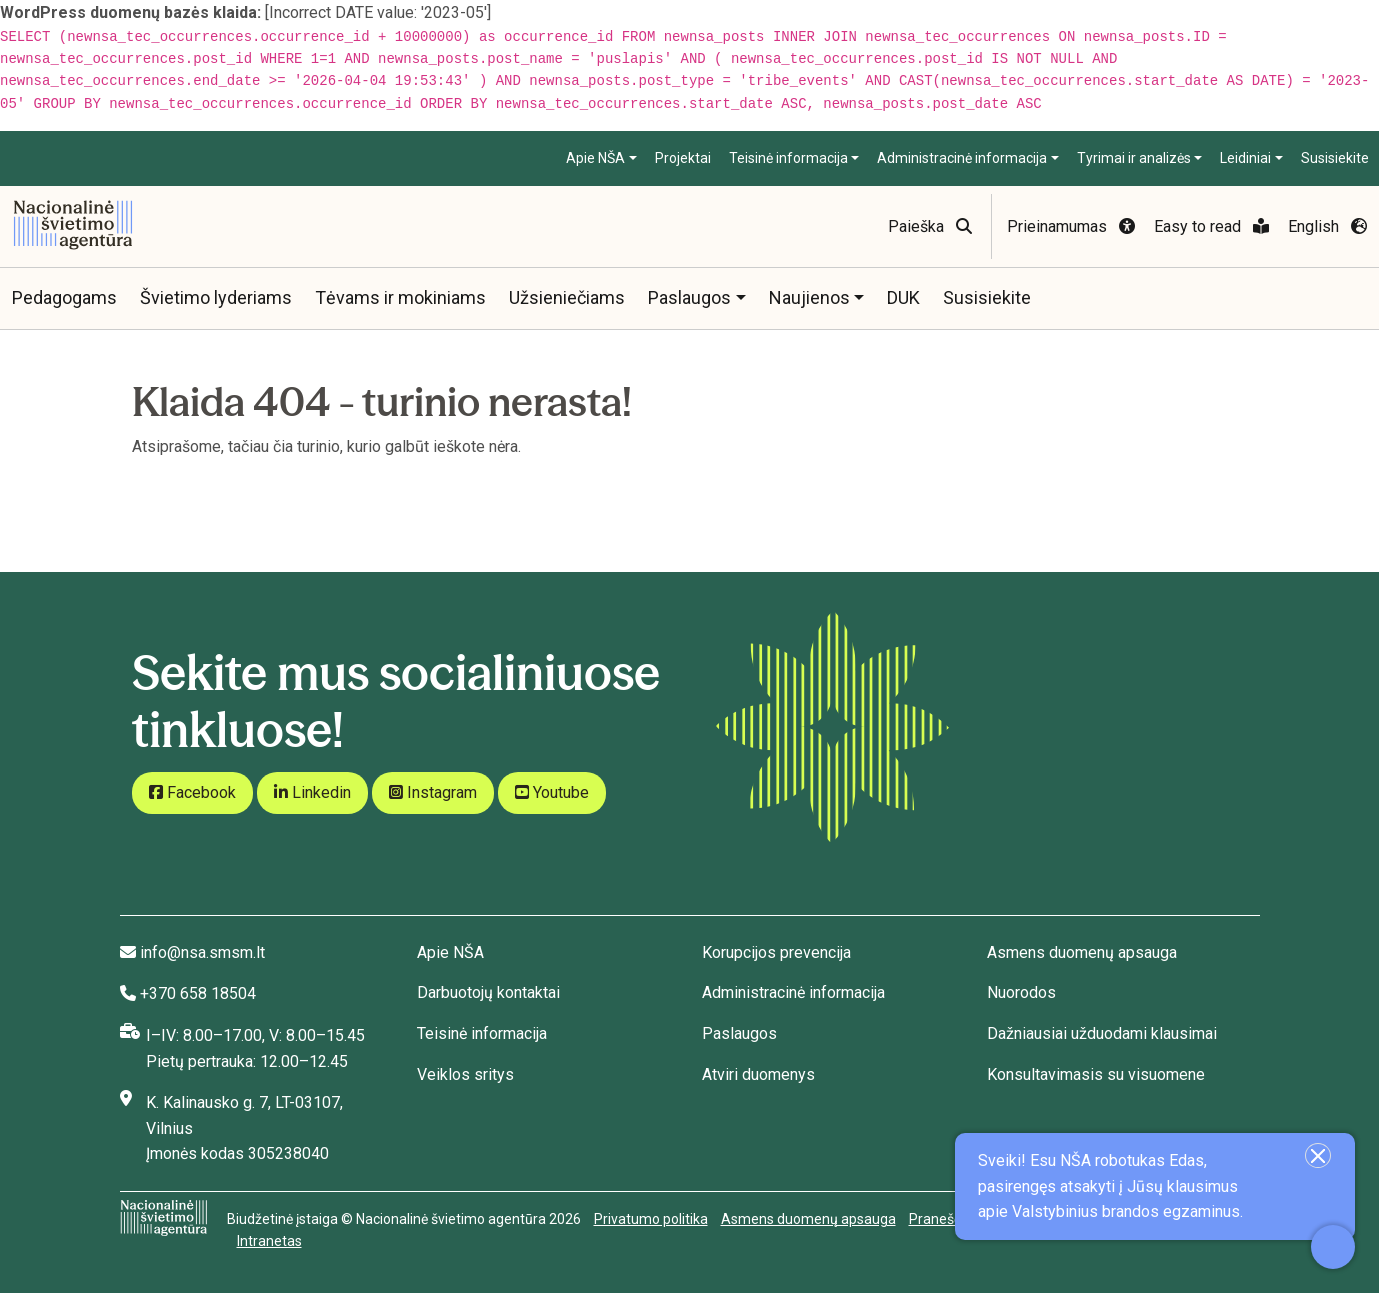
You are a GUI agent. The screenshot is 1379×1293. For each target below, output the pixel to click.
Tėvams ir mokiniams (400, 297)
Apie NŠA (595, 158)
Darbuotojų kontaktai (488, 992)
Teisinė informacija (788, 158)
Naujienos (809, 297)
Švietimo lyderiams (216, 297)
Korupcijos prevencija (776, 952)
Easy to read (1211, 226)
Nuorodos (1021, 992)
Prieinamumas (1071, 226)
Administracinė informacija (962, 158)
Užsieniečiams (567, 297)
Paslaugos (689, 297)
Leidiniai (1245, 158)
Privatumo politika (651, 1219)
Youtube (552, 792)
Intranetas (269, 1241)
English (1327, 226)
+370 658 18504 (198, 993)
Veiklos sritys (465, 1074)
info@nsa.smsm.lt (202, 952)
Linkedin (312, 792)
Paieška (930, 226)
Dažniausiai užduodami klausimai (1102, 1033)
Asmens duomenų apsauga (1082, 952)
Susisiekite (1335, 158)
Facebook (192, 792)
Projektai (683, 158)
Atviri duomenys (758, 1074)
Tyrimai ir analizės (1134, 158)
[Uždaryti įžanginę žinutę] (1318, 1155)
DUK (903, 297)
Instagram (433, 792)
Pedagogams (64, 297)
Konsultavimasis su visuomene (1096, 1074)
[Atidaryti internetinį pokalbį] (1333, 1247)
